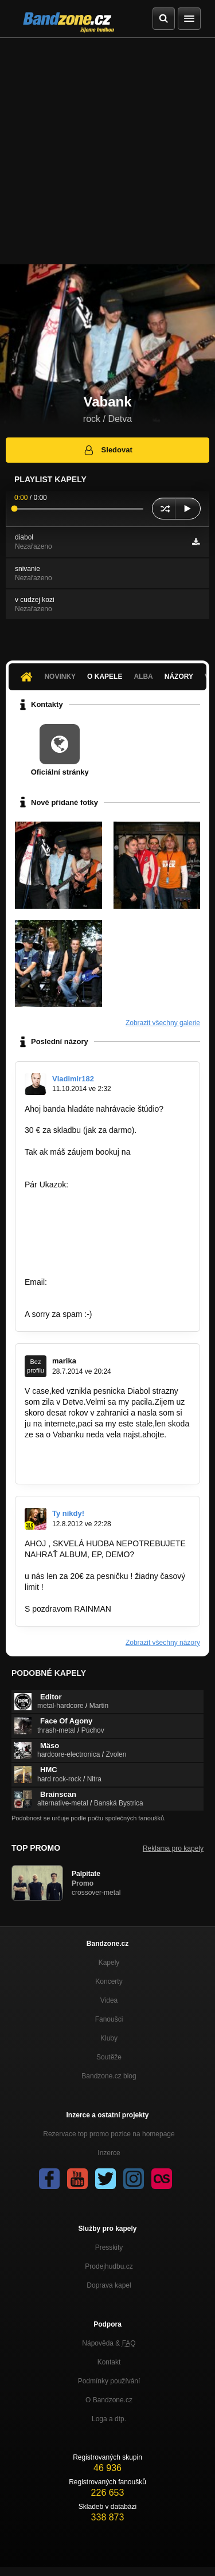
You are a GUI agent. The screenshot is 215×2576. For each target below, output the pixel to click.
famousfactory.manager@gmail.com (89, 1162)
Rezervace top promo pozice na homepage (108, 2134)
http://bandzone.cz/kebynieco (76, 1238)
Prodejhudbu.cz (108, 2266)
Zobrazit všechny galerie (163, 1023)
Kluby (109, 2038)
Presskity (109, 2247)
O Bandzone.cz (108, 2400)
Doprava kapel (109, 2285)
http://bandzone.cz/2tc (64, 1260)
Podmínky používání (109, 2381)
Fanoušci (109, 2019)
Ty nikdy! (68, 1513)
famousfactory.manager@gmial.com (113, 1282)
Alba (143, 677)
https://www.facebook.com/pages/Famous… (103, 1292)
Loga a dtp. (109, 2419)
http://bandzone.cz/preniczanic (79, 1227)
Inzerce (108, 2153)
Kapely (109, 1963)
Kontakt (109, 2362)
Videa (109, 2000)
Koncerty (108, 1981)
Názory (179, 677)
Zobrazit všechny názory (163, 1643)
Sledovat (107, 450)
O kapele (104, 677)
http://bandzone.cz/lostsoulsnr (78, 1195)
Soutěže (109, 2057)
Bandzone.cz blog (108, 2076)
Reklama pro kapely (173, 1848)
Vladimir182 (73, 1078)
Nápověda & (108, 2343)
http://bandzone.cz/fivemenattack (83, 1206)
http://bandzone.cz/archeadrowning (87, 1249)
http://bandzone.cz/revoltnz (72, 1216)
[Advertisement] (107, 151)
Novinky (60, 677)
